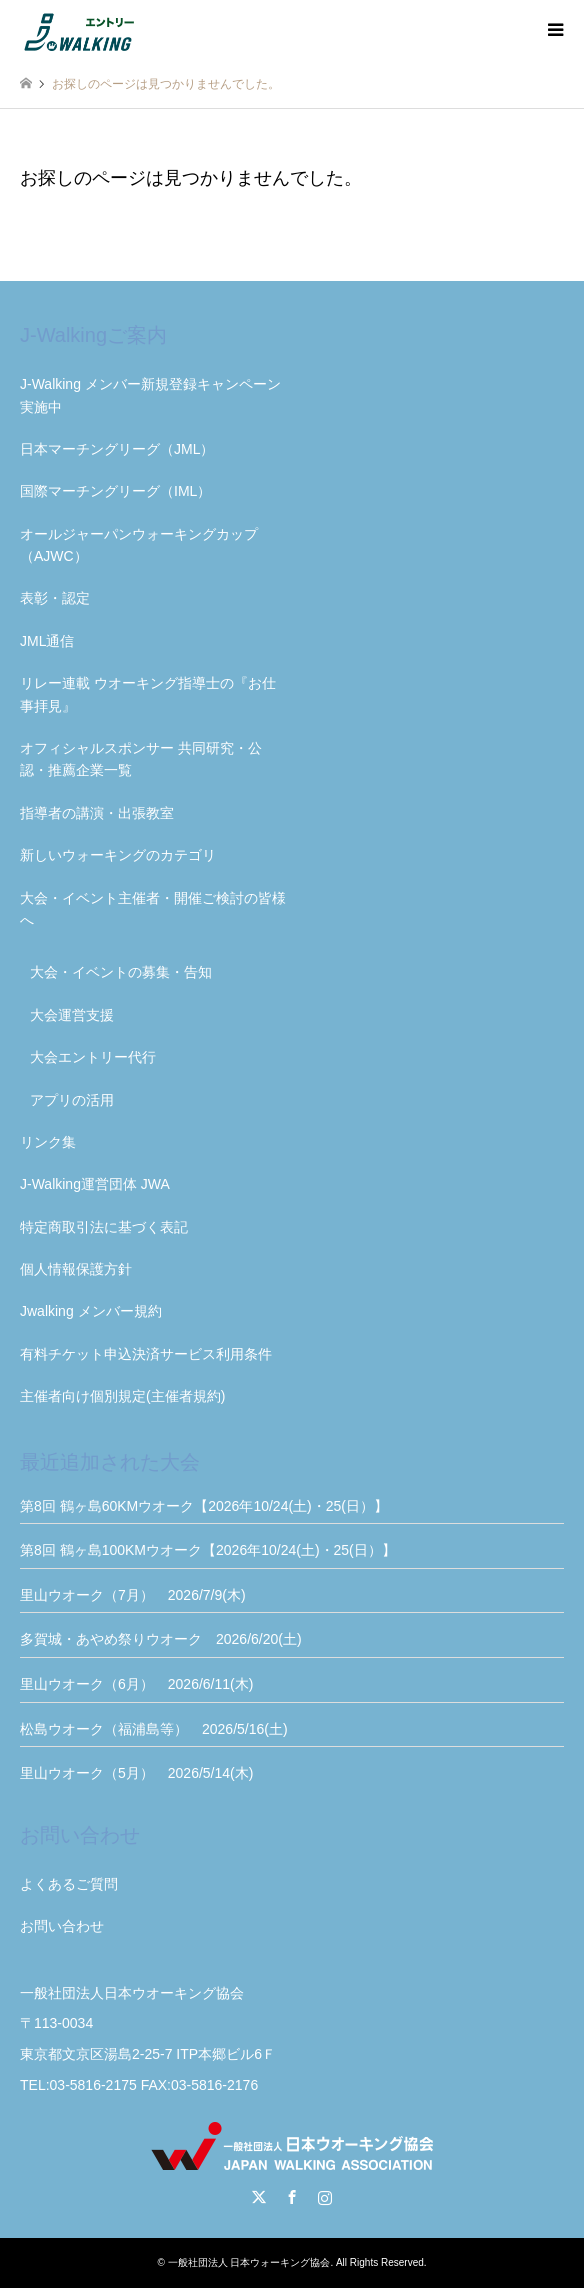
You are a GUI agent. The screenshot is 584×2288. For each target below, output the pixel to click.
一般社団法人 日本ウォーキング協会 (249, 2262)
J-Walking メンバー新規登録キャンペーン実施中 (150, 395)
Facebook (292, 2197)
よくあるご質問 (69, 1884)
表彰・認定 (55, 598)
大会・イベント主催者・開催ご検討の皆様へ (153, 909)
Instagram (325, 2197)
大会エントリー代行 (93, 1057)
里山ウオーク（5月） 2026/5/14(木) (136, 1773)
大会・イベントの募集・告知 (121, 972)
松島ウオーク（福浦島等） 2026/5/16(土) (154, 1729)
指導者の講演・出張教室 (97, 813)
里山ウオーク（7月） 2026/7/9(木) (133, 1595)
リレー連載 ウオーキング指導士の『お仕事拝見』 (148, 694)
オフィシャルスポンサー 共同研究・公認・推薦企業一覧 (141, 759)
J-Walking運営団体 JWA (95, 1184)
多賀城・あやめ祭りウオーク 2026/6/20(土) (161, 1639)
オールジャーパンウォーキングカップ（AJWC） (139, 545)
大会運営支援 (72, 1015)
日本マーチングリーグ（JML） (117, 449)
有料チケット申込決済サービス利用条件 (146, 1354)
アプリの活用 (72, 1100)
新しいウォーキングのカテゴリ (118, 855)
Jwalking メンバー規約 (91, 1311)
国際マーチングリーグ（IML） (115, 491)
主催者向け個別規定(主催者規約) (122, 1396)
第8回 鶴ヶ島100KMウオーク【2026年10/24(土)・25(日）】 (208, 1550)
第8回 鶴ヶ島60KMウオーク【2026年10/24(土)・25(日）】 (204, 1506)
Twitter (259, 2197)
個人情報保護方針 (76, 1269)
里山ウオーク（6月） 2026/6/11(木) (136, 1684)
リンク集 (48, 1142)
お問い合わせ (62, 1926)
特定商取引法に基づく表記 (104, 1227)
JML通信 (47, 641)
